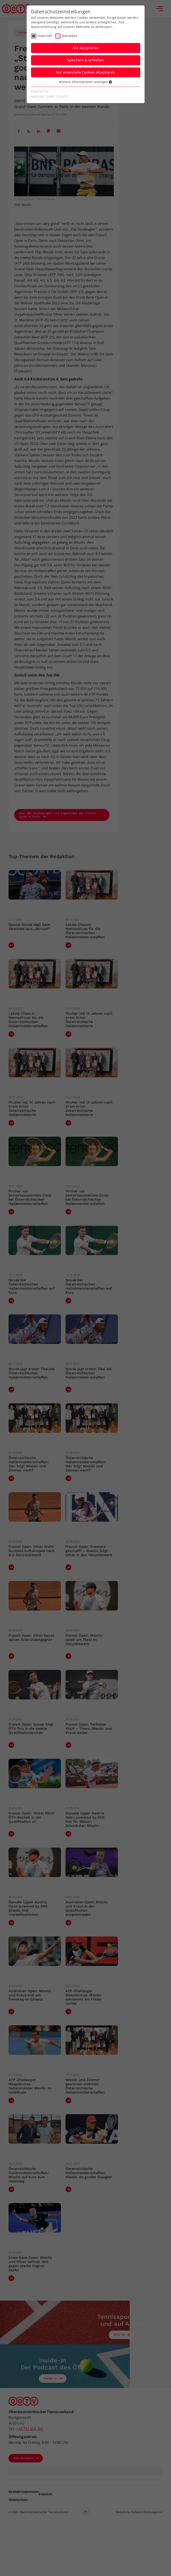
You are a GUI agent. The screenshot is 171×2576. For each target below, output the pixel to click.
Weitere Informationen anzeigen (85, 82)
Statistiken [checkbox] (69, 36)
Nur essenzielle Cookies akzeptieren (85, 72)
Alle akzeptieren (86, 47)
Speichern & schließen (85, 60)
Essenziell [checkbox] (44, 36)
